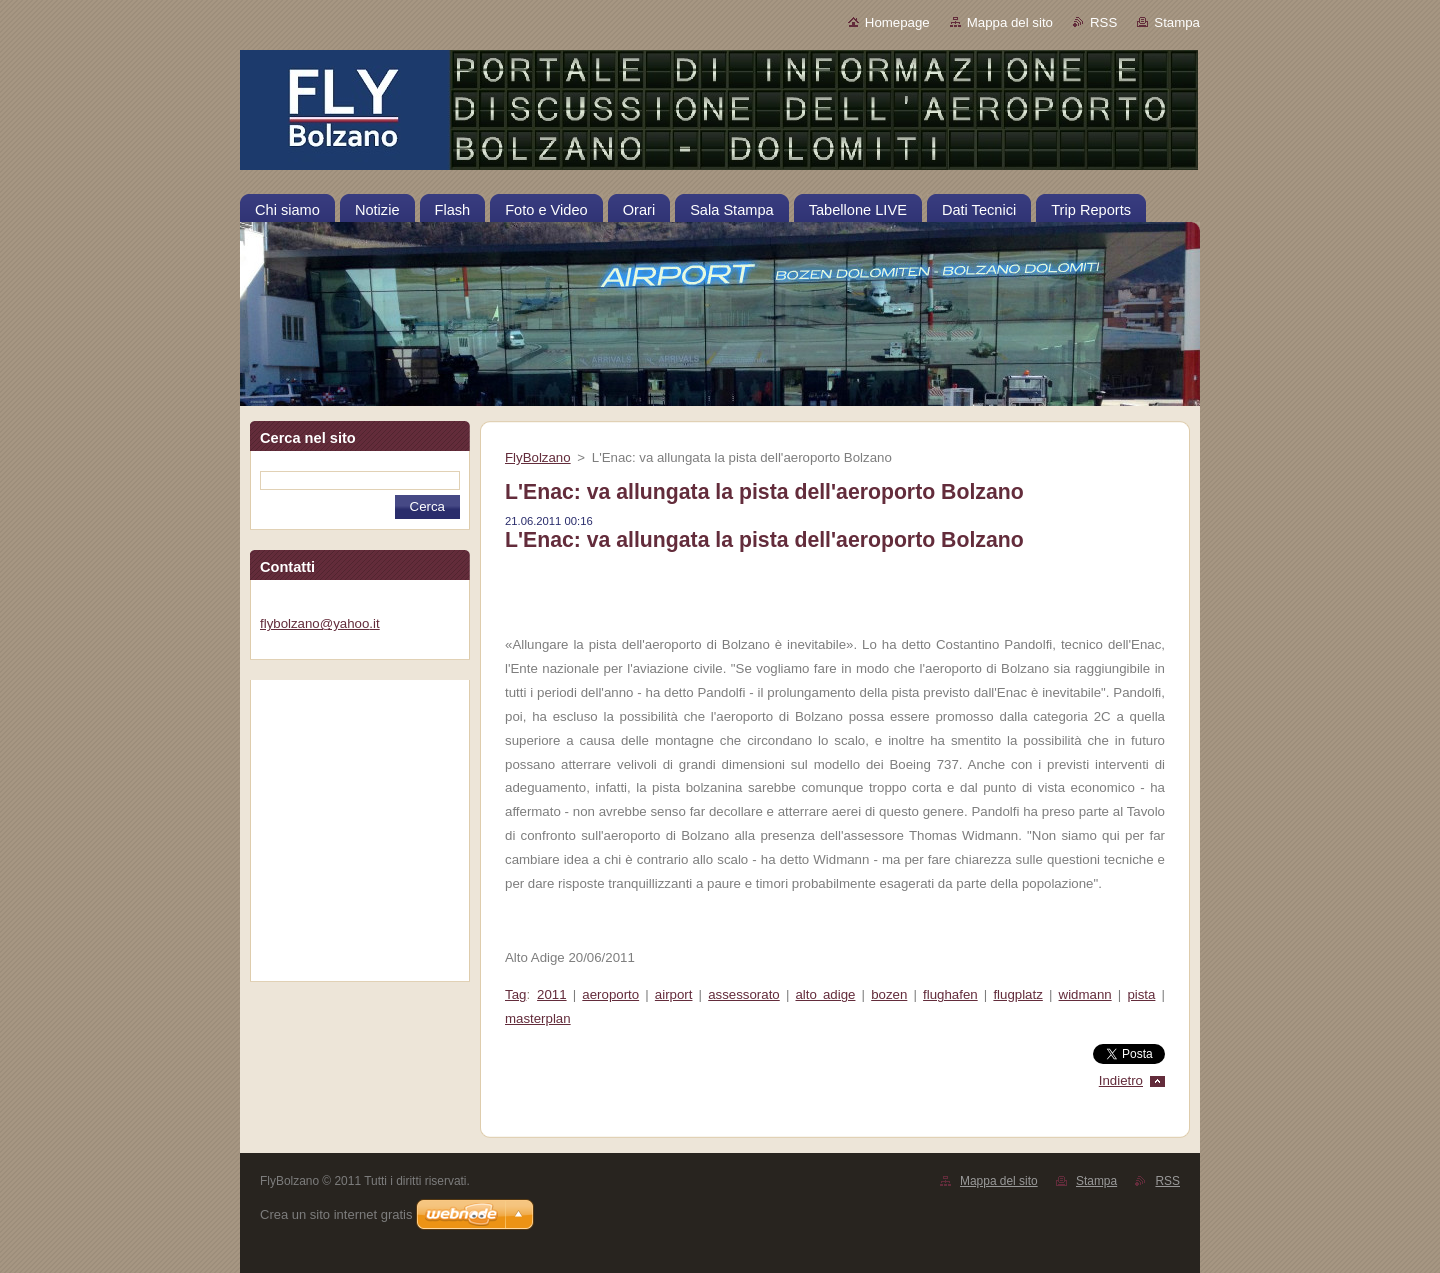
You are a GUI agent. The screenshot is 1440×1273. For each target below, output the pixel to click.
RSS (1103, 22)
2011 (552, 994)
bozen (889, 994)
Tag (515, 994)
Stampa (1177, 22)
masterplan (538, 1018)
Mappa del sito (1010, 22)
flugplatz (1017, 994)
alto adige (825, 994)
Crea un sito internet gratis (336, 1214)
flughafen (950, 994)
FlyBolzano (538, 457)
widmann (1085, 994)
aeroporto (610, 994)
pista (1141, 994)
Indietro (1121, 1080)
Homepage (897, 22)
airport (674, 994)
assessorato (744, 994)
